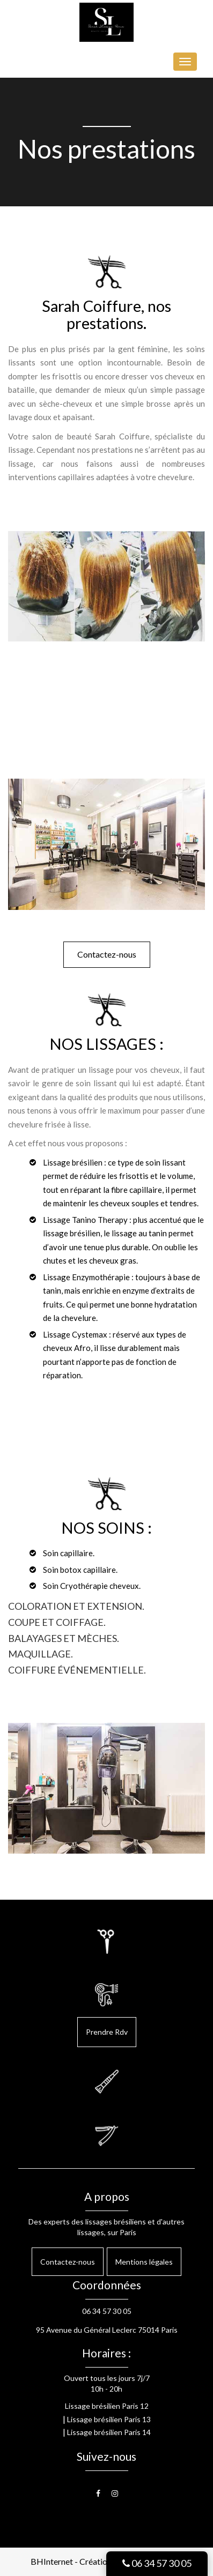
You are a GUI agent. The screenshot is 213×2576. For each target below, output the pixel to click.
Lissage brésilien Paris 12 (107, 2405)
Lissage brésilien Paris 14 (109, 2432)
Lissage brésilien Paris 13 (109, 2419)
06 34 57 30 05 (157, 2563)
